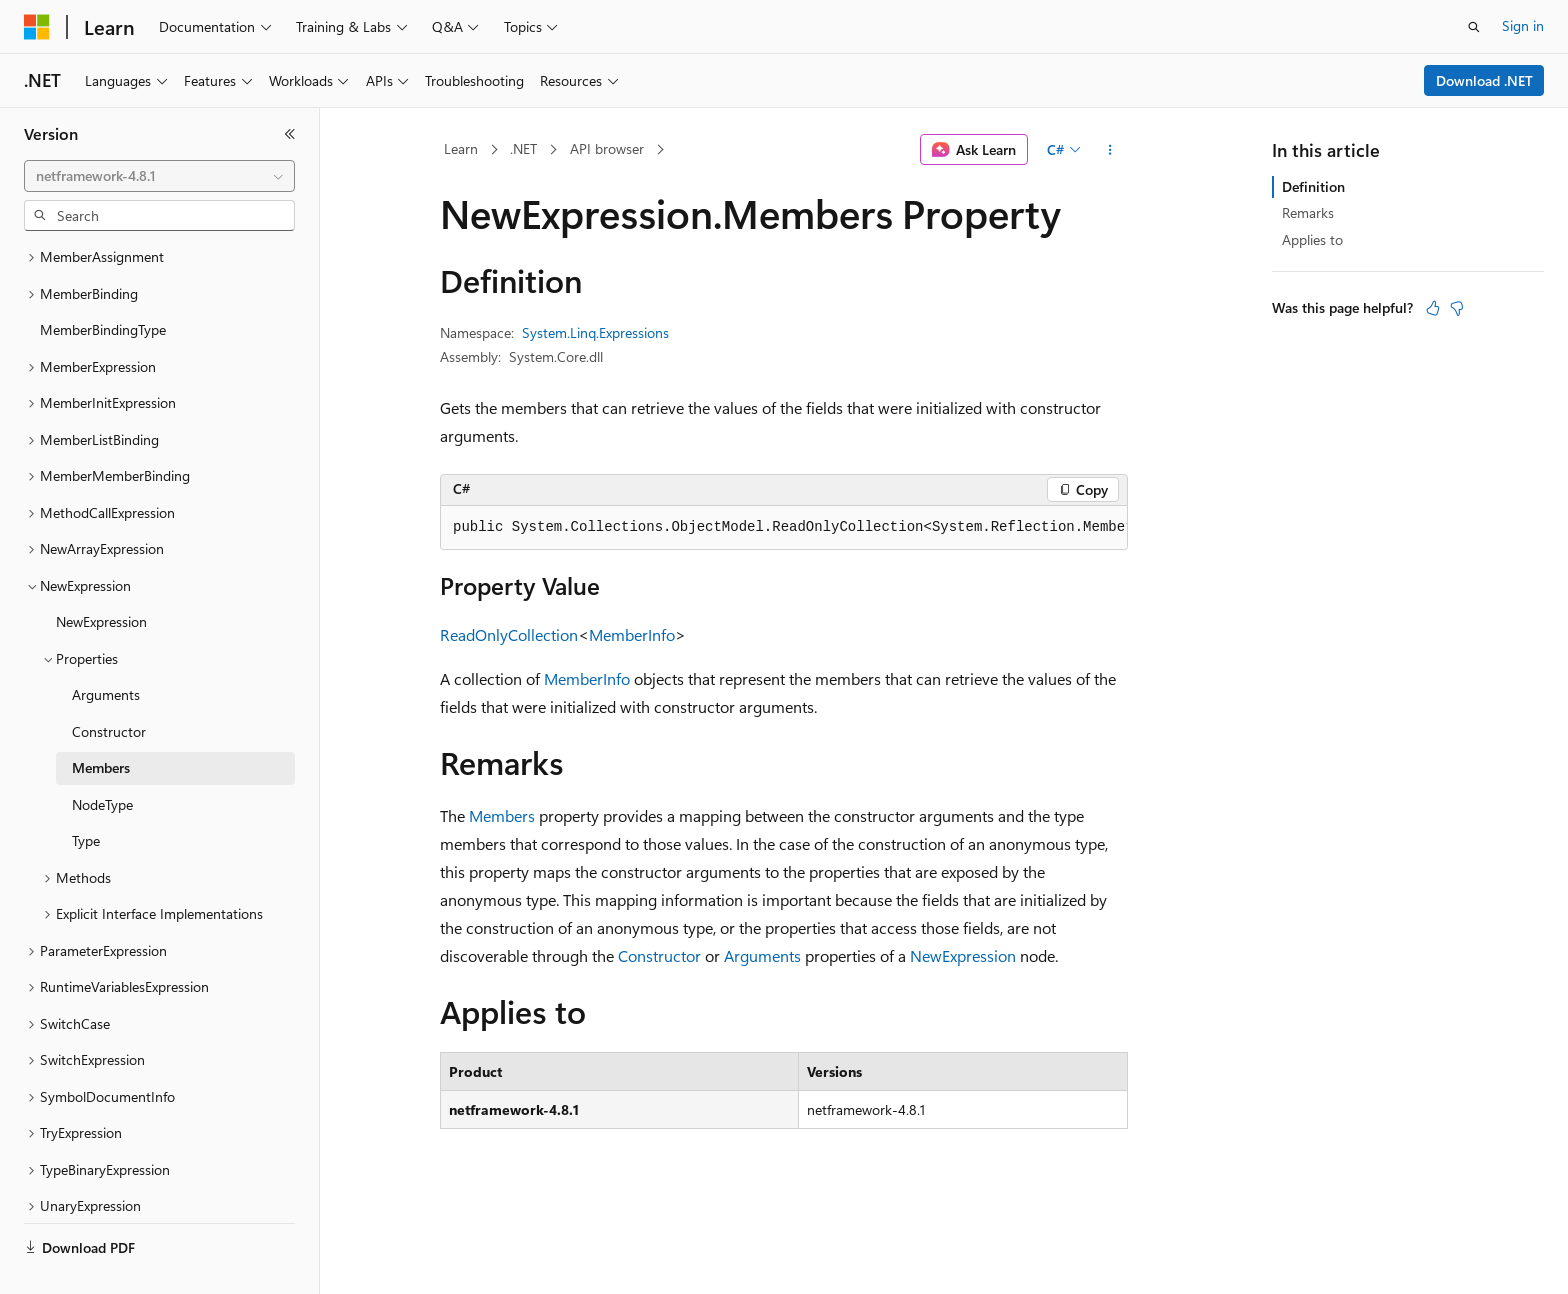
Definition (1313, 186)
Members (502, 815)
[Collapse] (290, 134)
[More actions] (1110, 150)
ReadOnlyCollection (509, 634)
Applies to (1312, 239)
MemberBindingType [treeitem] (103, 282)
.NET (523, 148)
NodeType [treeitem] (102, 757)
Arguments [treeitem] (106, 647)
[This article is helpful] (1433, 308)
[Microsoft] (37, 27)
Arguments (762, 955)
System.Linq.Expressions (595, 332)
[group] (784, 528)
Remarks (1308, 212)
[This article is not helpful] (1457, 308)
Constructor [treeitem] (109, 684)
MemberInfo (632, 634)
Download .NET (1484, 80)
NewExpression (963, 955)
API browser (607, 148)
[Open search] (1474, 27)
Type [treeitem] (86, 793)
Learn (461, 148)
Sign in (1523, 25)
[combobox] (159, 176)
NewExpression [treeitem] (101, 574)
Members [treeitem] (101, 720)
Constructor (659, 955)
